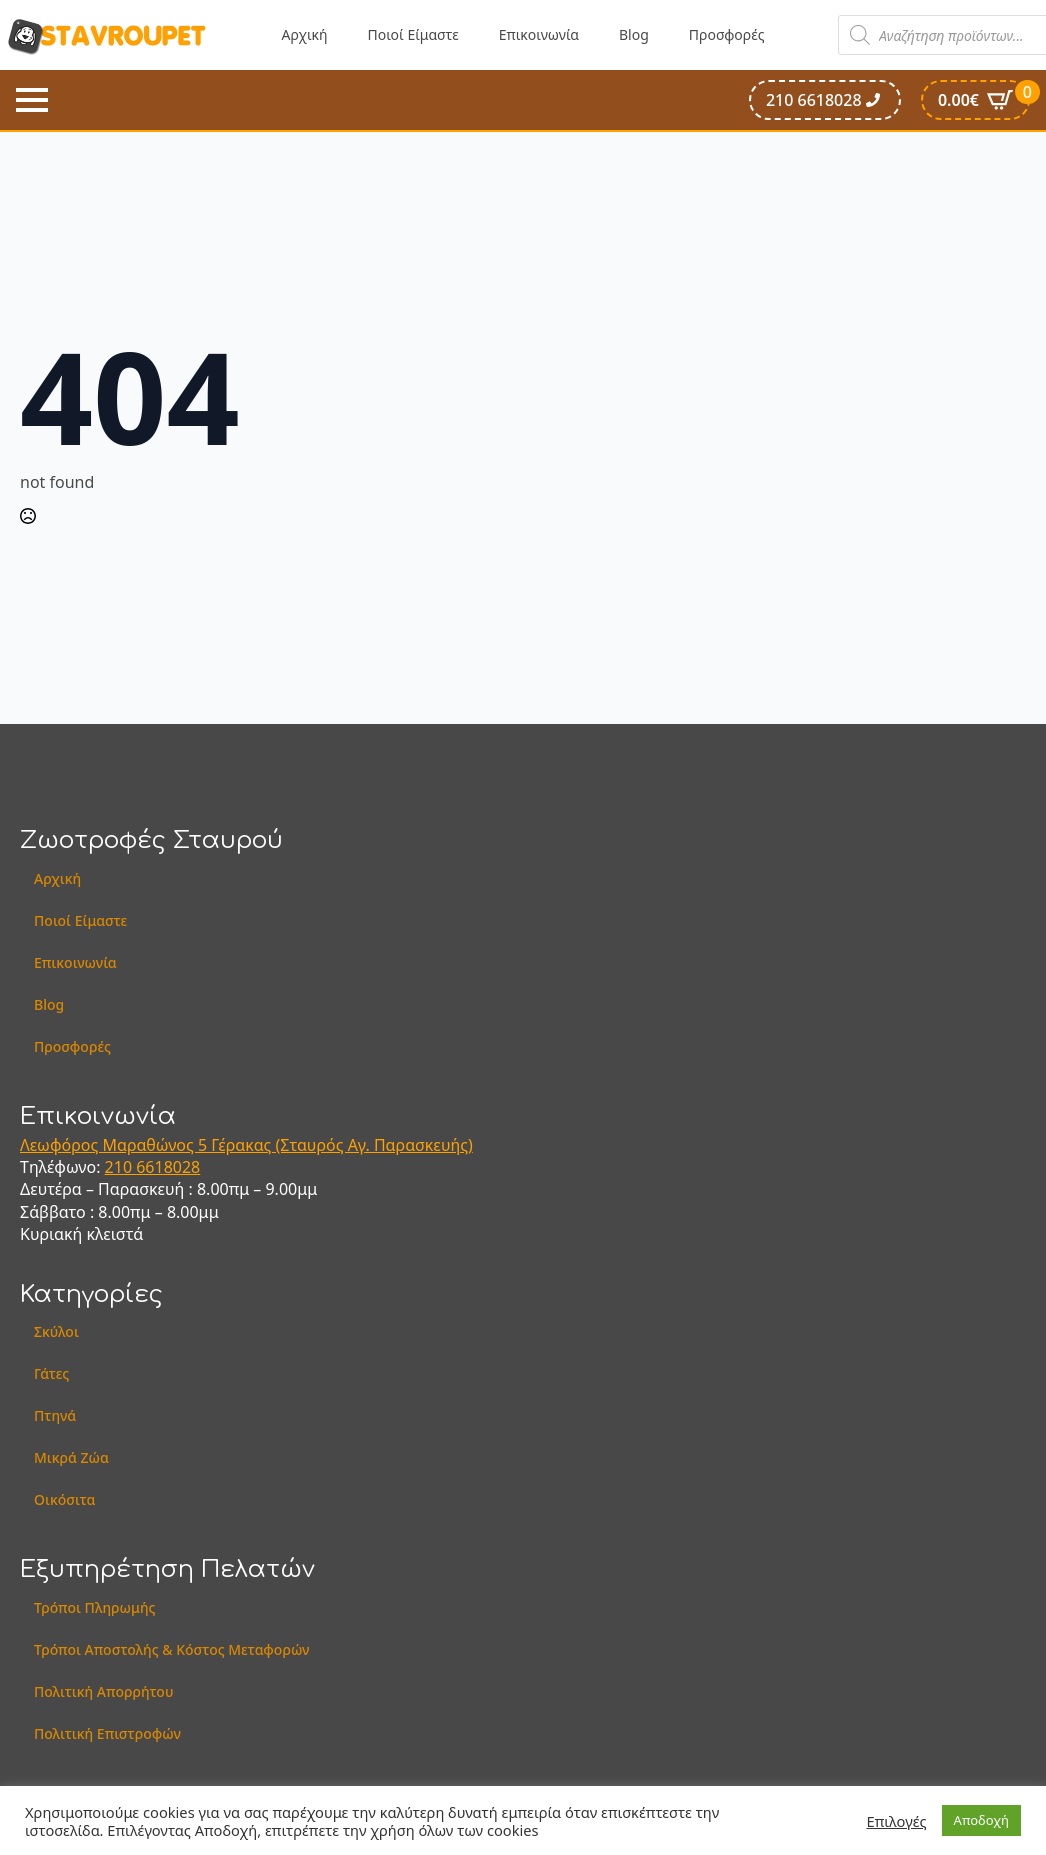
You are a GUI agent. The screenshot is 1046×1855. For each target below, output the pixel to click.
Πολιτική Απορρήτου (103, 1691)
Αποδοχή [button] (981, 1820)
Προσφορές (727, 34)
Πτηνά (55, 1415)
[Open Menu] (32, 100)
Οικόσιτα (64, 1499)
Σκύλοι (56, 1331)
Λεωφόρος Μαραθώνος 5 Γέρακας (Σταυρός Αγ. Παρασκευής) (246, 1145)
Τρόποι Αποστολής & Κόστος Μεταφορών (172, 1649)
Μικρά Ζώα (71, 1457)
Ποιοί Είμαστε (413, 34)
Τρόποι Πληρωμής (95, 1607)
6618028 (168, 1167)
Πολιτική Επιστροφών (107, 1733)
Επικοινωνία (539, 34)
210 (121, 1167)
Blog (634, 34)
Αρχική (305, 34)
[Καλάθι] (975, 100)
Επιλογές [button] (897, 1821)
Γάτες (51, 1373)
